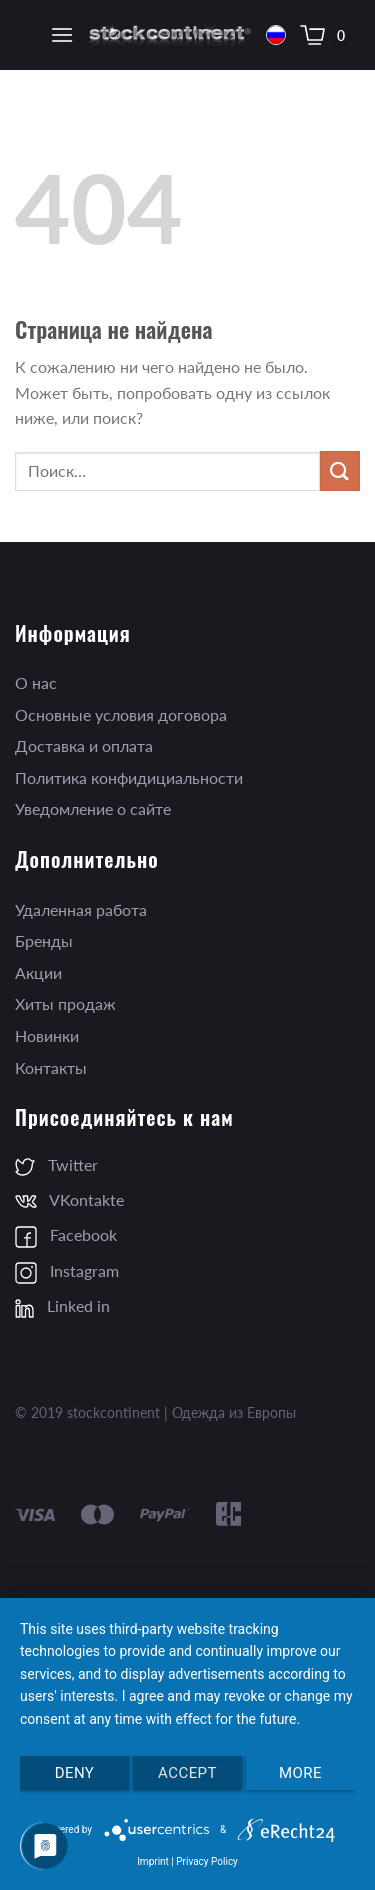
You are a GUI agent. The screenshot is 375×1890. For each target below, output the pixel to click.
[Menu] (62, 34)
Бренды (44, 940)
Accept (187, 1773)
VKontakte (69, 1199)
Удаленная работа (81, 909)
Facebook (66, 1234)
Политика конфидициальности (129, 777)
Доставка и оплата (84, 745)
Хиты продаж (65, 1003)
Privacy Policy (207, 1861)
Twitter (56, 1164)
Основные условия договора (121, 714)
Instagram (67, 1270)
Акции (38, 972)
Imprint (153, 1861)
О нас (36, 682)
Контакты (51, 1067)
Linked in (62, 1305)
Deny (75, 1773)
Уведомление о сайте (93, 808)
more (300, 1773)
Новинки (47, 1035)
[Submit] (340, 470)
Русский (276, 35)
